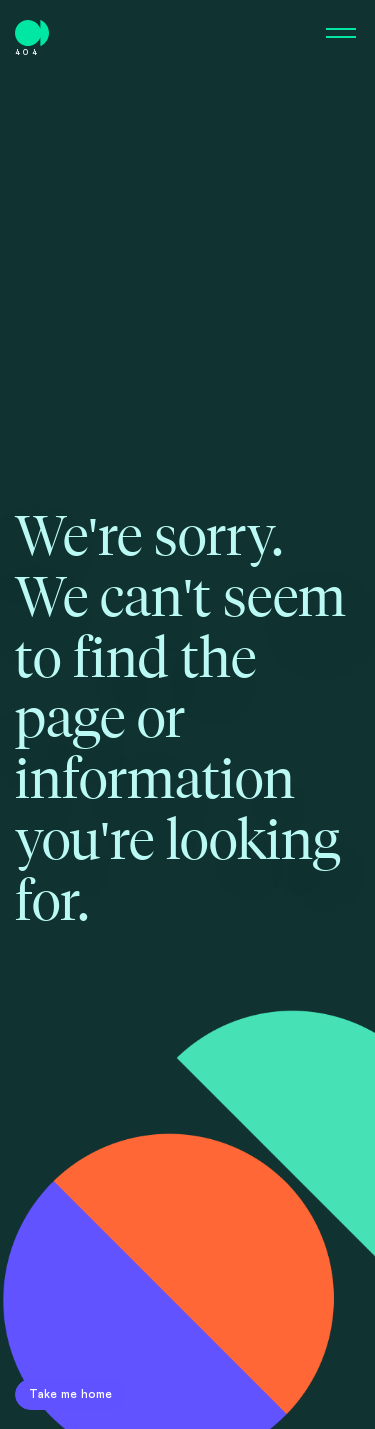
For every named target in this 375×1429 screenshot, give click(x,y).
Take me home (71, 1394)
